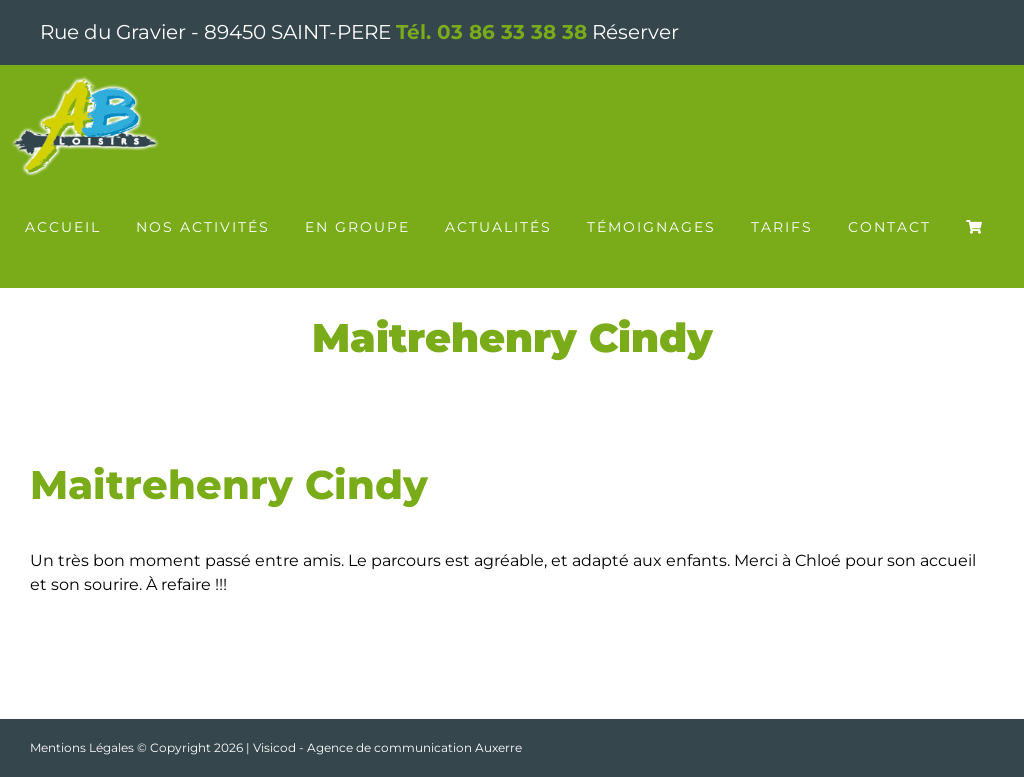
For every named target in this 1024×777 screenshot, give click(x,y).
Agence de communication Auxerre (414, 747)
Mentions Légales (82, 747)
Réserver (635, 32)
